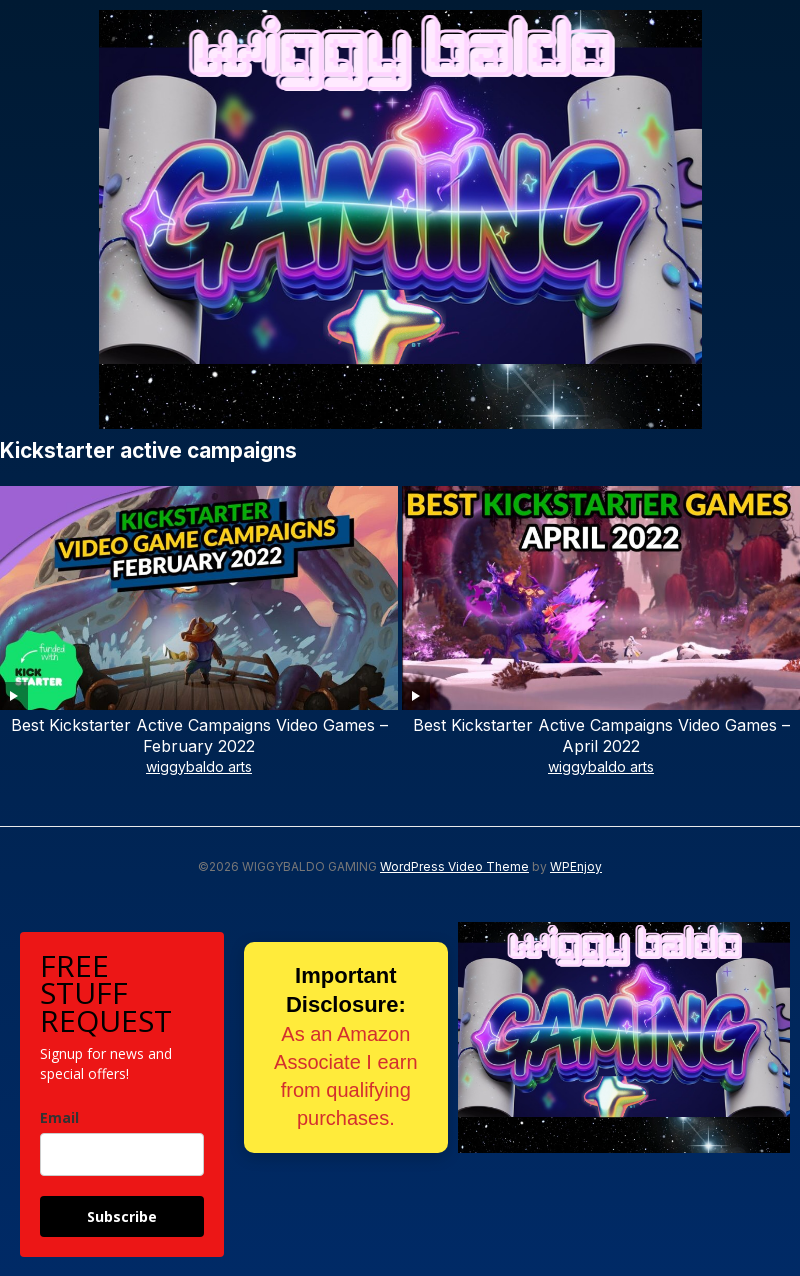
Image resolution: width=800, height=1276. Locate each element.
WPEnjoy (576, 866)
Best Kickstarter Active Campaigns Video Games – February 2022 (199, 735)
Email (59, 1117)
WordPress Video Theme (454, 866)
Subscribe (122, 1216)
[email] (122, 1154)
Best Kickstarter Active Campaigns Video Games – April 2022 (601, 735)
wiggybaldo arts (199, 766)
